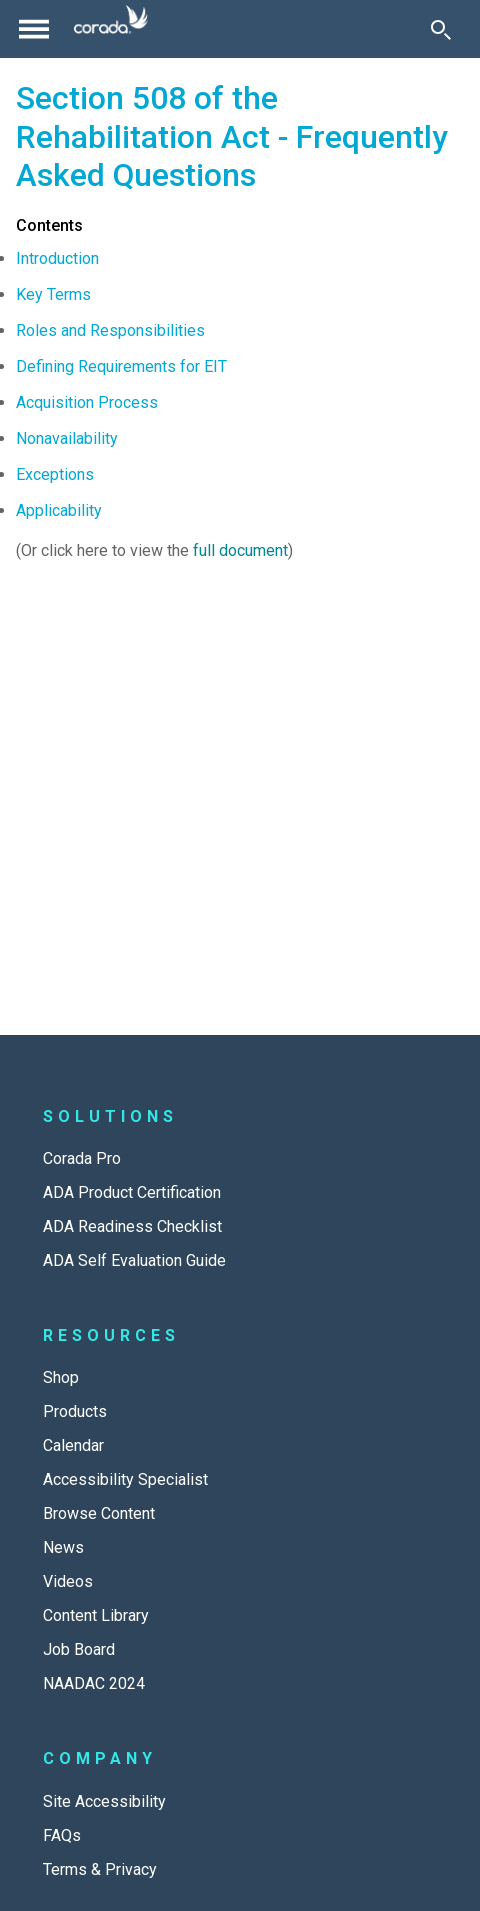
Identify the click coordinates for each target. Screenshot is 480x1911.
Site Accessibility (104, 1801)
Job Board (79, 1649)
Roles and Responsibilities (110, 330)
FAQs (62, 1835)
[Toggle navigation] (34, 29)
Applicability (59, 510)
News (63, 1547)
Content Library (96, 1615)
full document (240, 550)
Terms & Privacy (100, 1869)
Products (75, 1411)
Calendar (73, 1445)
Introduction (57, 258)
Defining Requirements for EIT (121, 366)
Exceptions (55, 474)
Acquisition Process (87, 402)
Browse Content (99, 1513)
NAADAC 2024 (94, 1683)
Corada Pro (82, 1158)
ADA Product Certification (132, 1192)
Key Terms (53, 294)
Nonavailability (67, 438)
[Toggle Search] (441, 29)
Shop (61, 1377)
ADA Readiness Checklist (132, 1226)
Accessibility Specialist (125, 1479)
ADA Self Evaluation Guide (134, 1260)
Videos (68, 1581)
